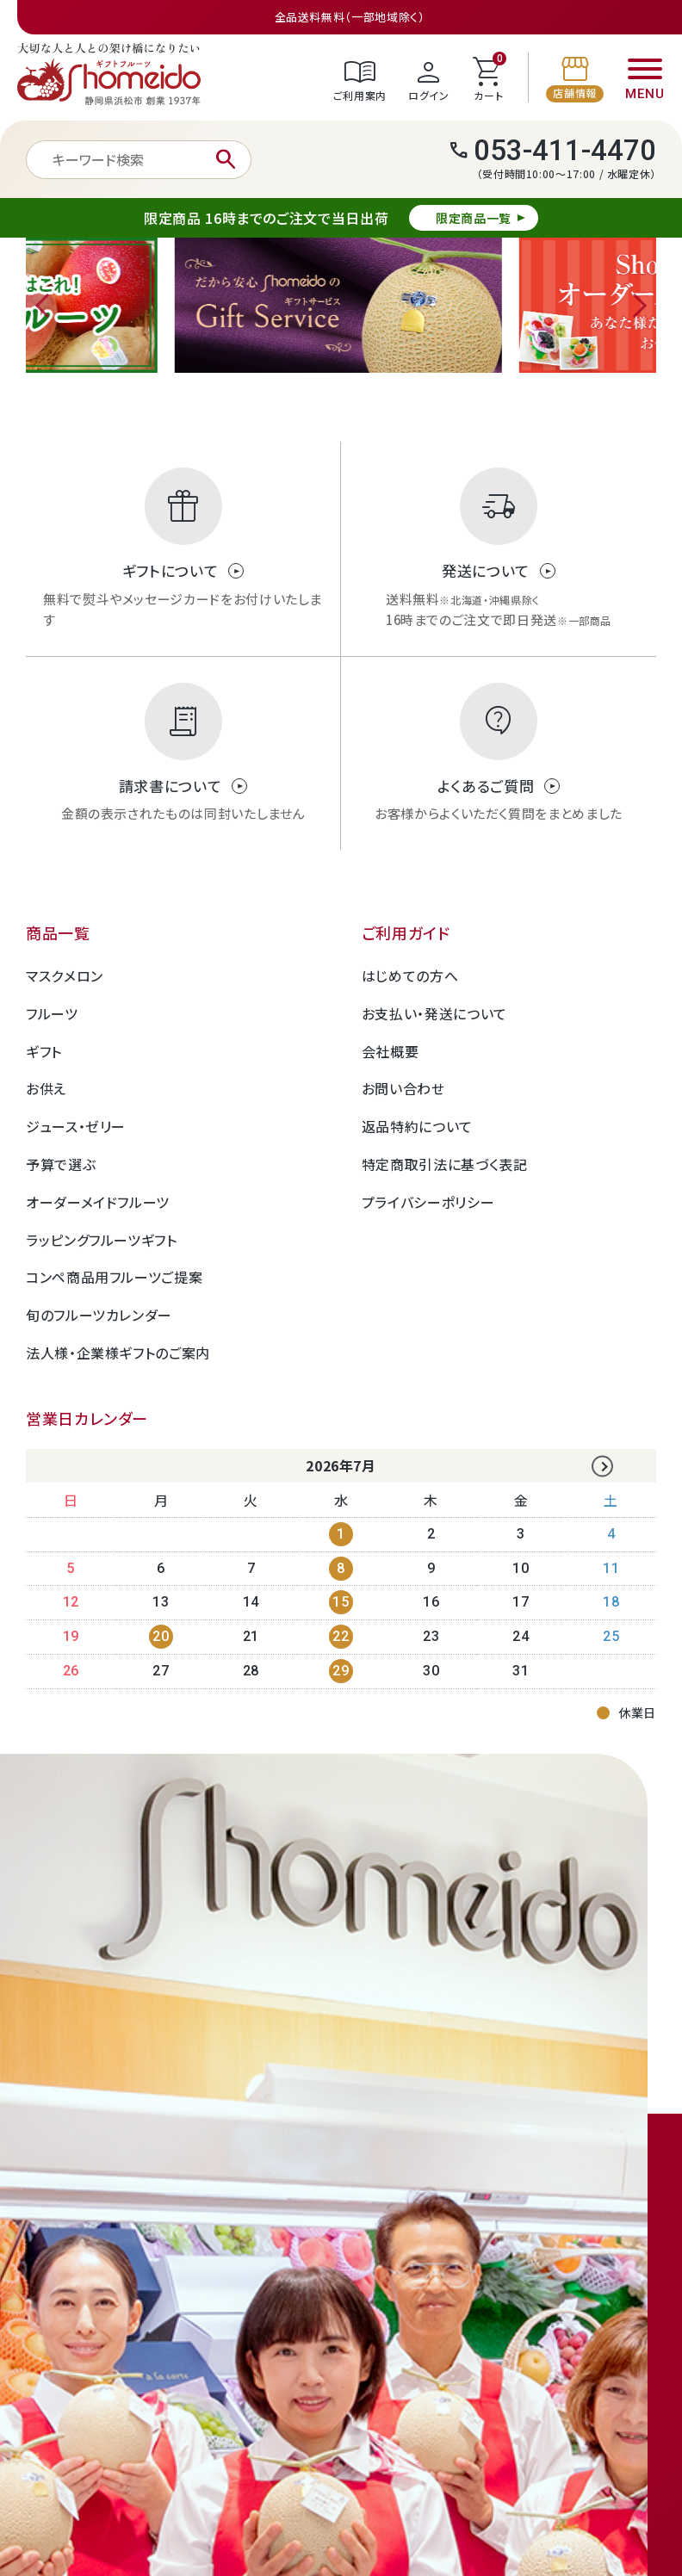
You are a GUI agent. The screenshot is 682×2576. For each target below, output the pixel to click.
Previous (47, 306)
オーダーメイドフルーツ (98, 1202)
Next (635, 306)
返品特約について (417, 1126)
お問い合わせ (403, 1088)
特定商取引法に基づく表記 (445, 1164)
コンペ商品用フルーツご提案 (114, 1276)
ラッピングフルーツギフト (101, 1239)
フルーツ (52, 1013)
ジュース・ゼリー (76, 1126)
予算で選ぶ (61, 1164)
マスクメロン (64, 975)
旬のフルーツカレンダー (99, 1314)
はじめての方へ (410, 975)
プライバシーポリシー (428, 1202)
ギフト (44, 1051)
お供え (46, 1088)
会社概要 (390, 1051)
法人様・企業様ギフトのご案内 (118, 1352)
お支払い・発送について (434, 1013)
